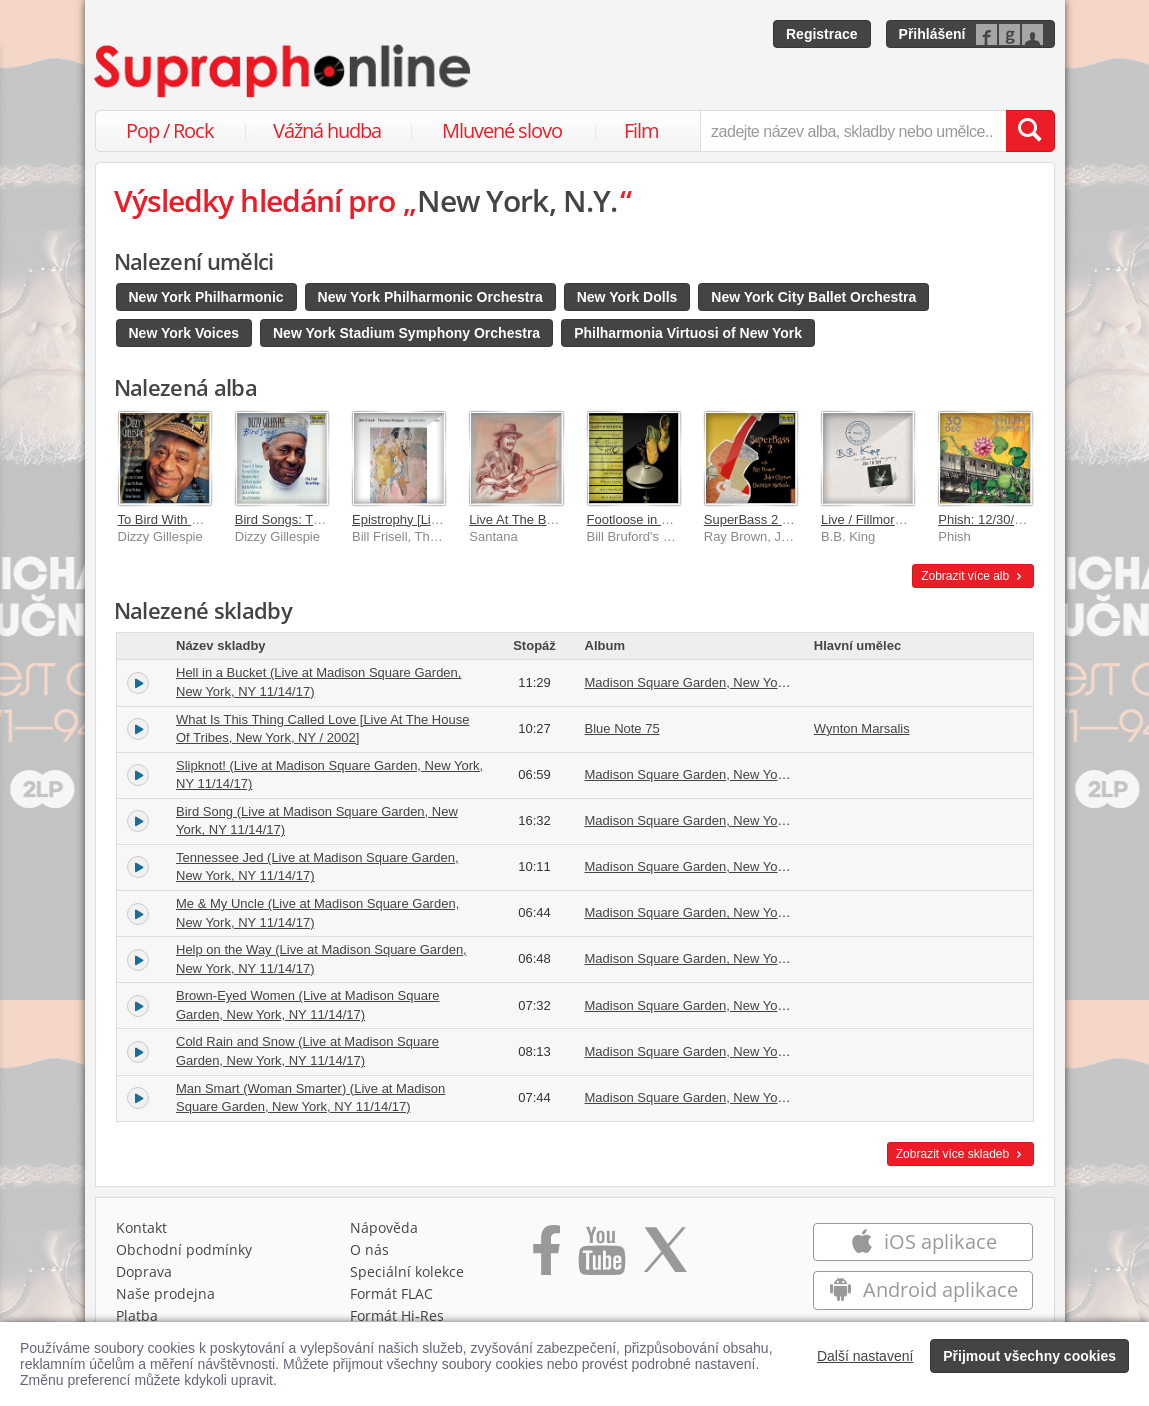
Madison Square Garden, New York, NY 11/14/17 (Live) (744, 682)
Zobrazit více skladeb (960, 1154)
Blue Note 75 (622, 728)
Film (641, 130)
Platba (137, 1315)
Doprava (144, 1271)
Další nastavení (865, 1356)
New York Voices (184, 333)
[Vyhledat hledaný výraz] (1030, 131)
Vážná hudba (327, 130)
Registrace (822, 34)
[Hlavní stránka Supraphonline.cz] (284, 71)
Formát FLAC (391, 1293)
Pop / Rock (170, 130)
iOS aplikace (923, 1241)
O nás (369, 1249)
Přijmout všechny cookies (1029, 1356)
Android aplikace (923, 1289)
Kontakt (141, 1227)
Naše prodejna (165, 1293)
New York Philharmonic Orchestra (430, 297)
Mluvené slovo (502, 130)
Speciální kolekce (407, 1271)
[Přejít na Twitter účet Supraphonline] (665, 1257)
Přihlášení (932, 34)
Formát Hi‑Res (397, 1315)
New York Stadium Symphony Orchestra (406, 333)
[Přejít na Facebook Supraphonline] (546, 1257)
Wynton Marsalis (862, 728)
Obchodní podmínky (184, 1249)
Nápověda (384, 1227)
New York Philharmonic (206, 297)
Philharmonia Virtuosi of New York (688, 333)
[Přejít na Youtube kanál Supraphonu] (601, 1257)
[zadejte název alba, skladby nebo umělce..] (852, 131)
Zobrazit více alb (972, 576)
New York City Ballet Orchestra (813, 297)
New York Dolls (627, 297)
